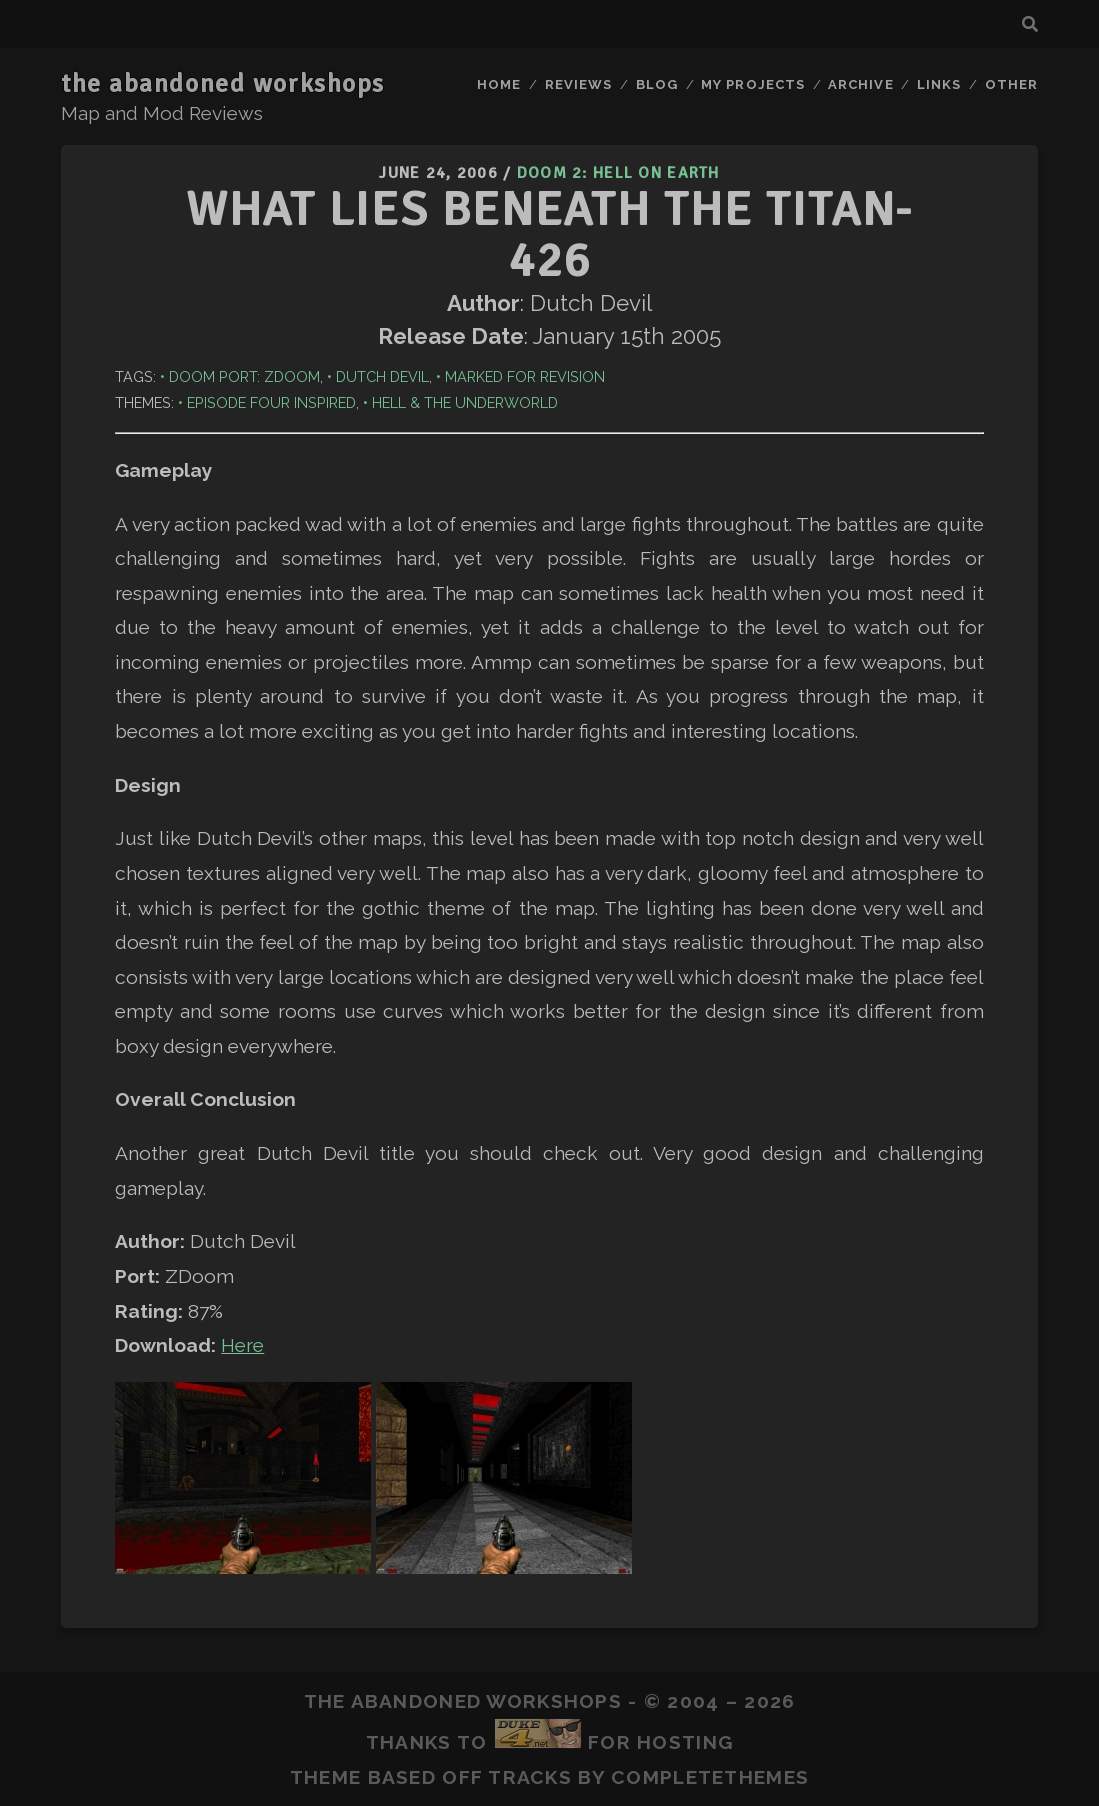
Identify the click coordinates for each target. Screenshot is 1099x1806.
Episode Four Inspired (271, 402)
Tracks (530, 1777)
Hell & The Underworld (465, 402)
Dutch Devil (382, 376)
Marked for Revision (525, 376)
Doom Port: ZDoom (244, 376)
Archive (860, 84)
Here (242, 1345)
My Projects (752, 84)
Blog (657, 84)
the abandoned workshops (223, 84)
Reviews (578, 84)
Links (939, 84)
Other (1011, 84)
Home (499, 84)
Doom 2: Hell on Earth (618, 173)
